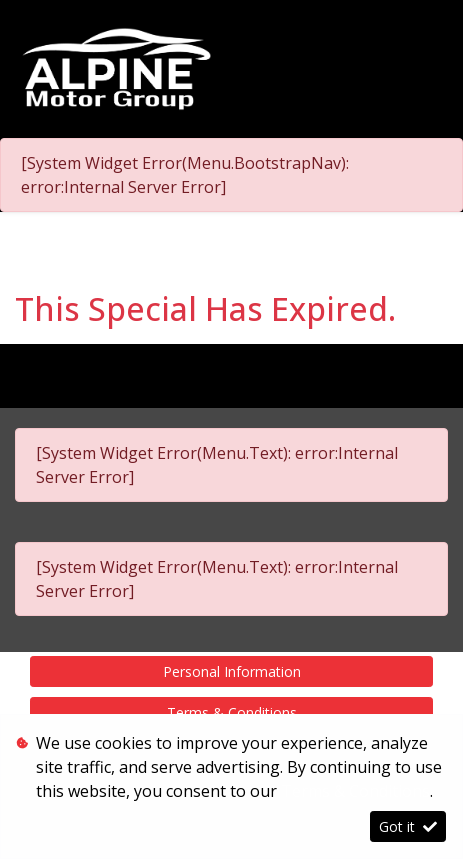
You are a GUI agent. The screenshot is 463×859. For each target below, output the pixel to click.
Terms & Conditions (232, 712)
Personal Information (232, 671)
